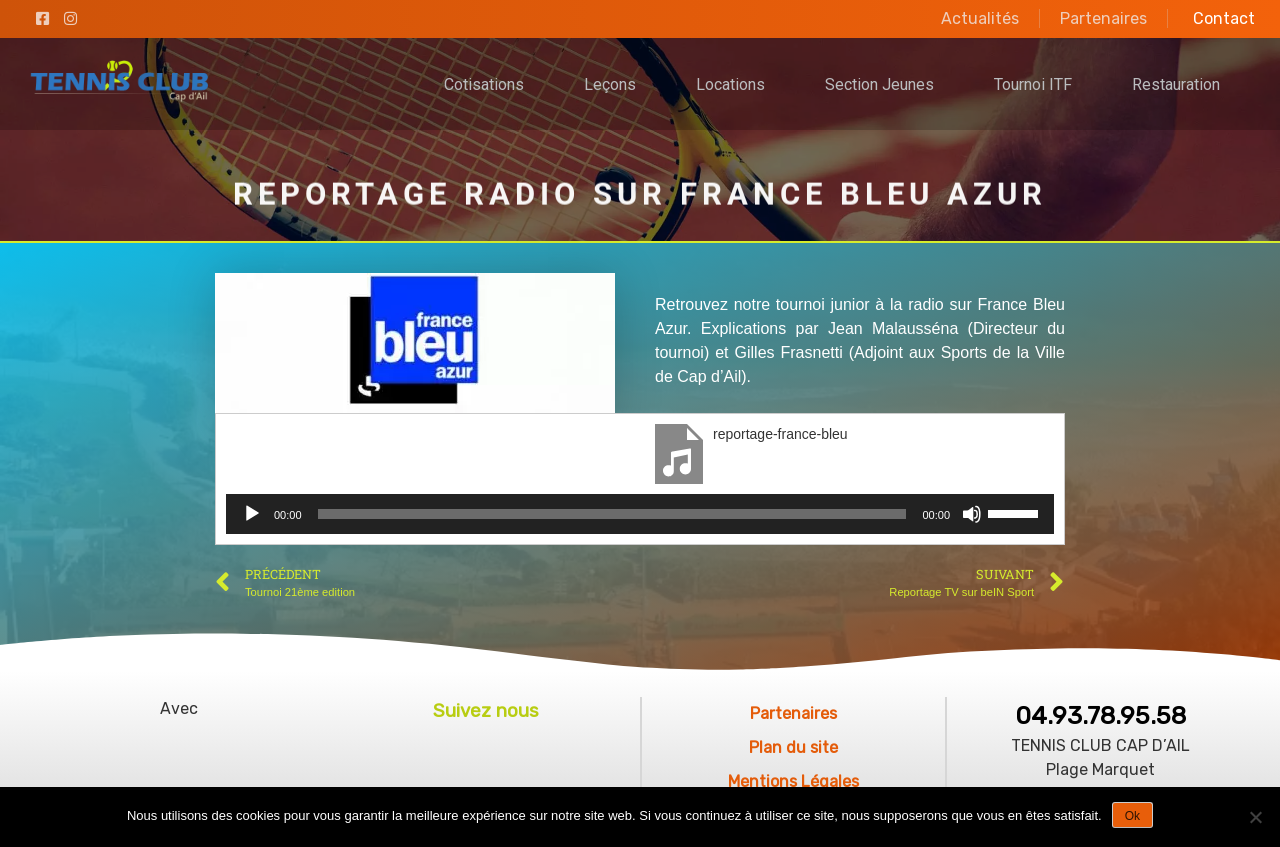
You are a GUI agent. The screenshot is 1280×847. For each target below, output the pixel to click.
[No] (1255, 817)
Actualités (980, 18)
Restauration (1176, 84)
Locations (730, 84)
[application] (640, 514)
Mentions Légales (793, 781)
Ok (1132, 816)
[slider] (612, 514)
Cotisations (484, 84)
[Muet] (972, 514)
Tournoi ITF (1033, 84)
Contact (1224, 18)
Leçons (610, 84)
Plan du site (793, 747)
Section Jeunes (879, 84)
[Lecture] (252, 514)
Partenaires (1103, 18)
